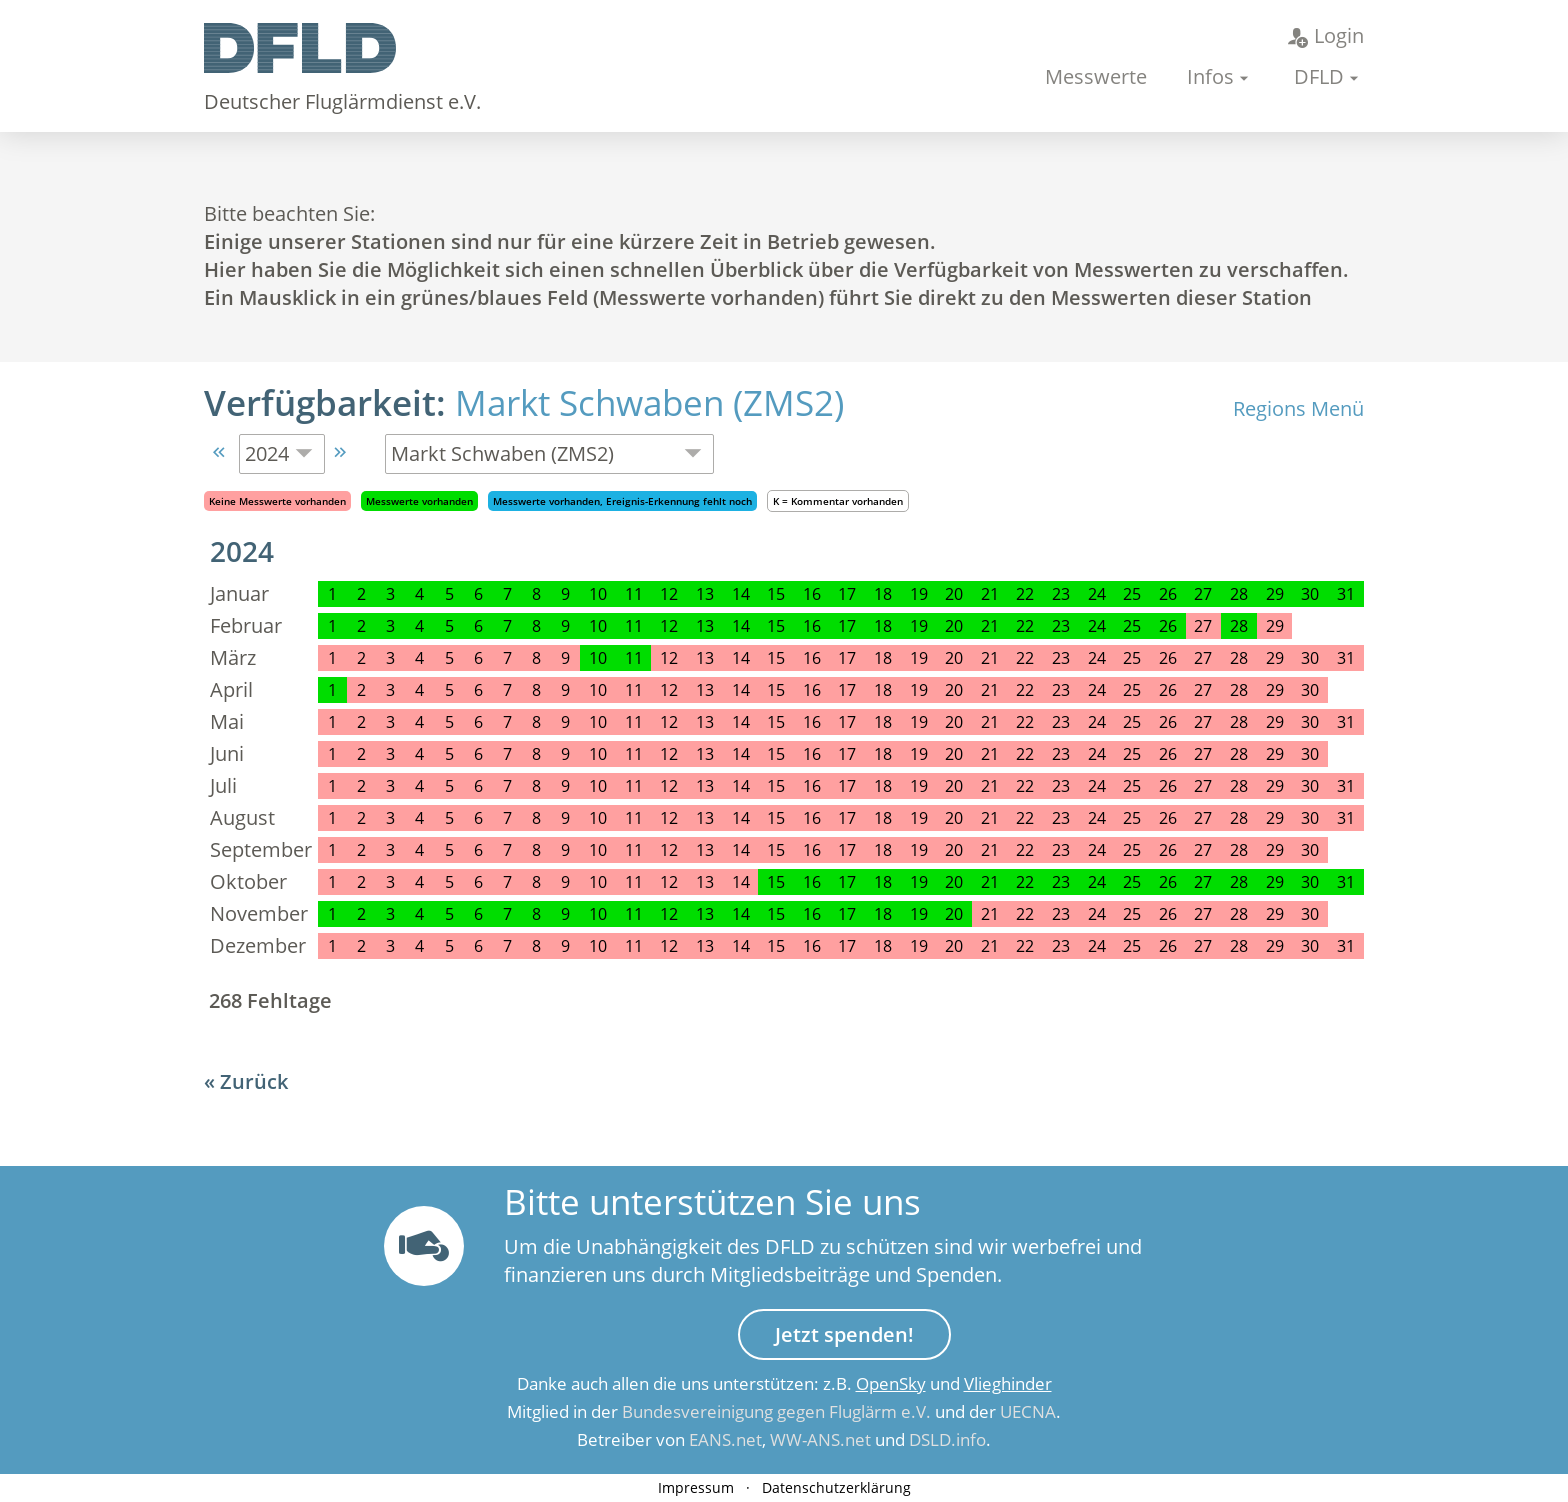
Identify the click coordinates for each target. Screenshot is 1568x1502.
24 (1097, 594)
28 (1239, 594)
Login (1326, 35)
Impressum (696, 1487)
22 (1025, 594)
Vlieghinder (1008, 1383)
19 (919, 594)
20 (954, 594)
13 (705, 594)
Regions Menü (1298, 408)
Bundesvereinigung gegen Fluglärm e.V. (776, 1411)
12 (669, 594)
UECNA (1028, 1411)
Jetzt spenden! (844, 1334)
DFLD (1319, 76)
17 (847, 594)
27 (1203, 594)
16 (812, 594)
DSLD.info (947, 1439)
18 (883, 594)
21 (990, 594)
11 (634, 594)
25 (1132, 594)
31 (1346, 594)
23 (1061, 594)
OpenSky (891, 1383)
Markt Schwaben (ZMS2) (649, 402)
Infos (1210, 76)
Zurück (254, 1081)
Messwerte (1096, 76)
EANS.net (725, 1439)
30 (1310, 594)
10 (598, 594)
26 (1168, 594)
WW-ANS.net (820, 1439)
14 (741, 594)
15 (776, 594)
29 (1275, 594)
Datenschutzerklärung (836, 1487)
